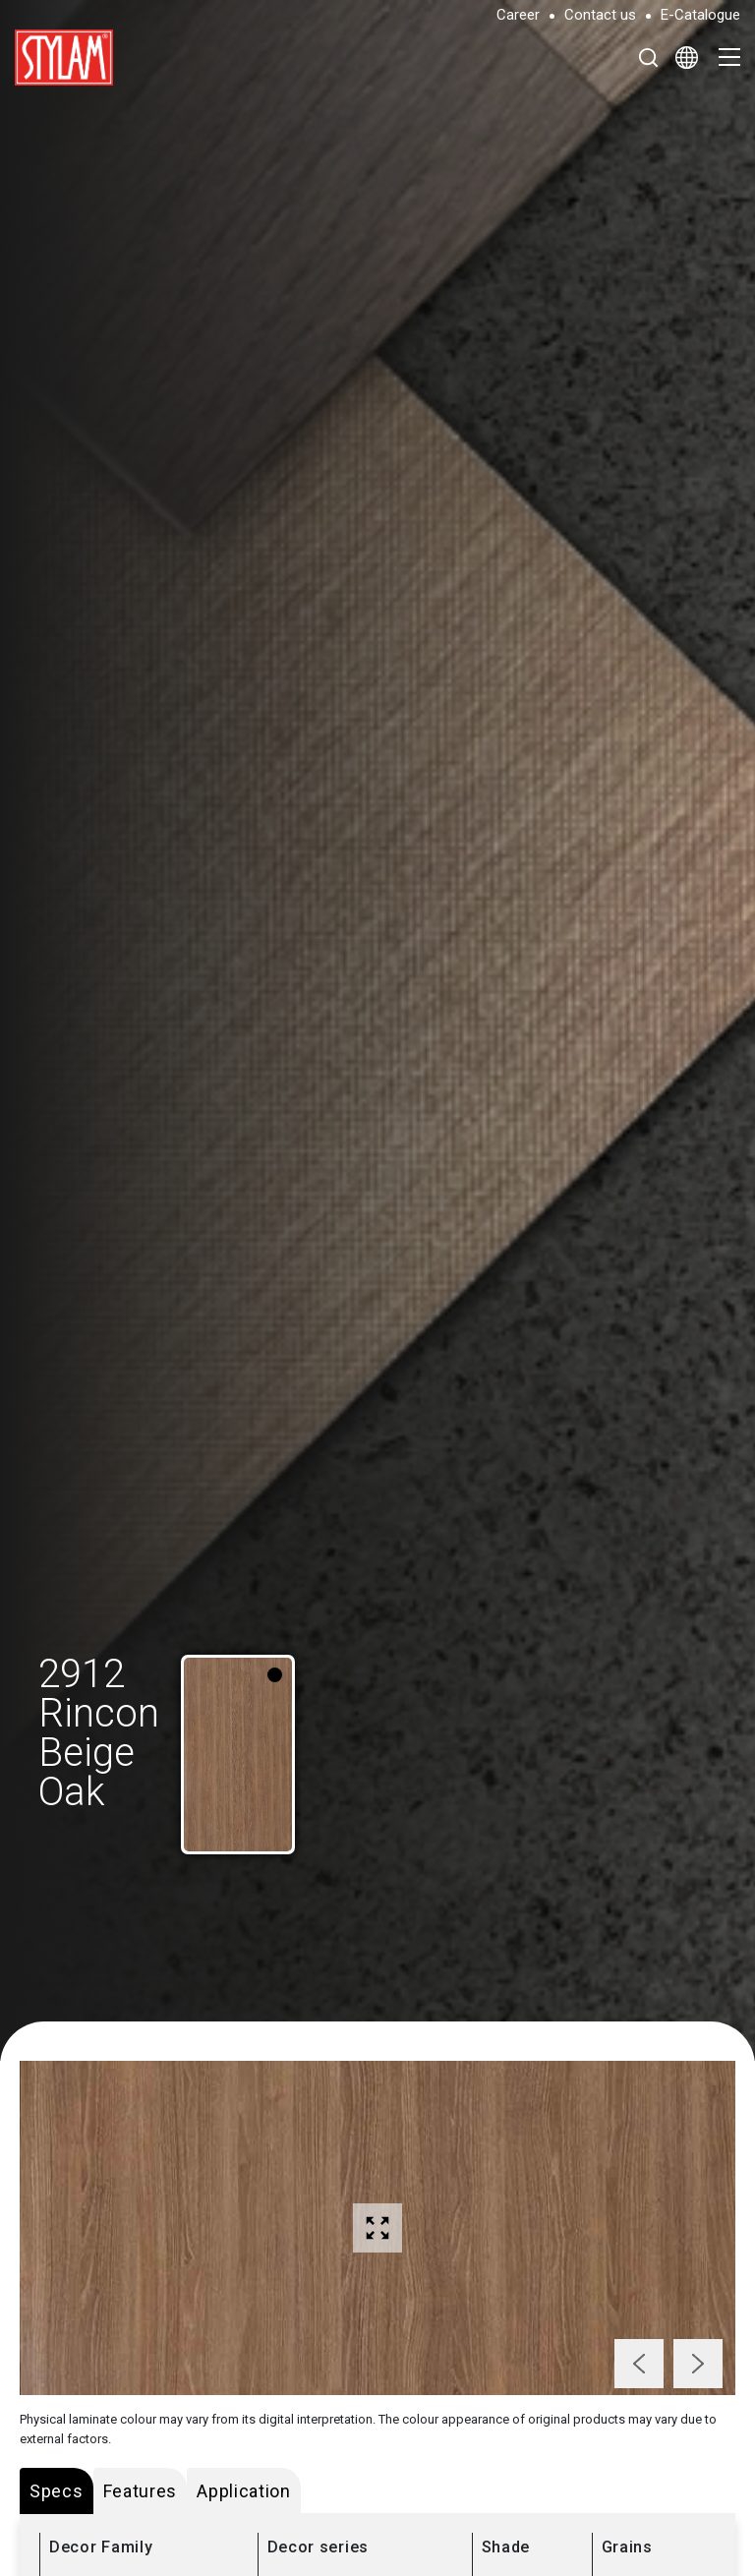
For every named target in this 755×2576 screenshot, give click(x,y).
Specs (56, 2491)
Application (244, 2491)
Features (140, 2491)
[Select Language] (686, 57)
